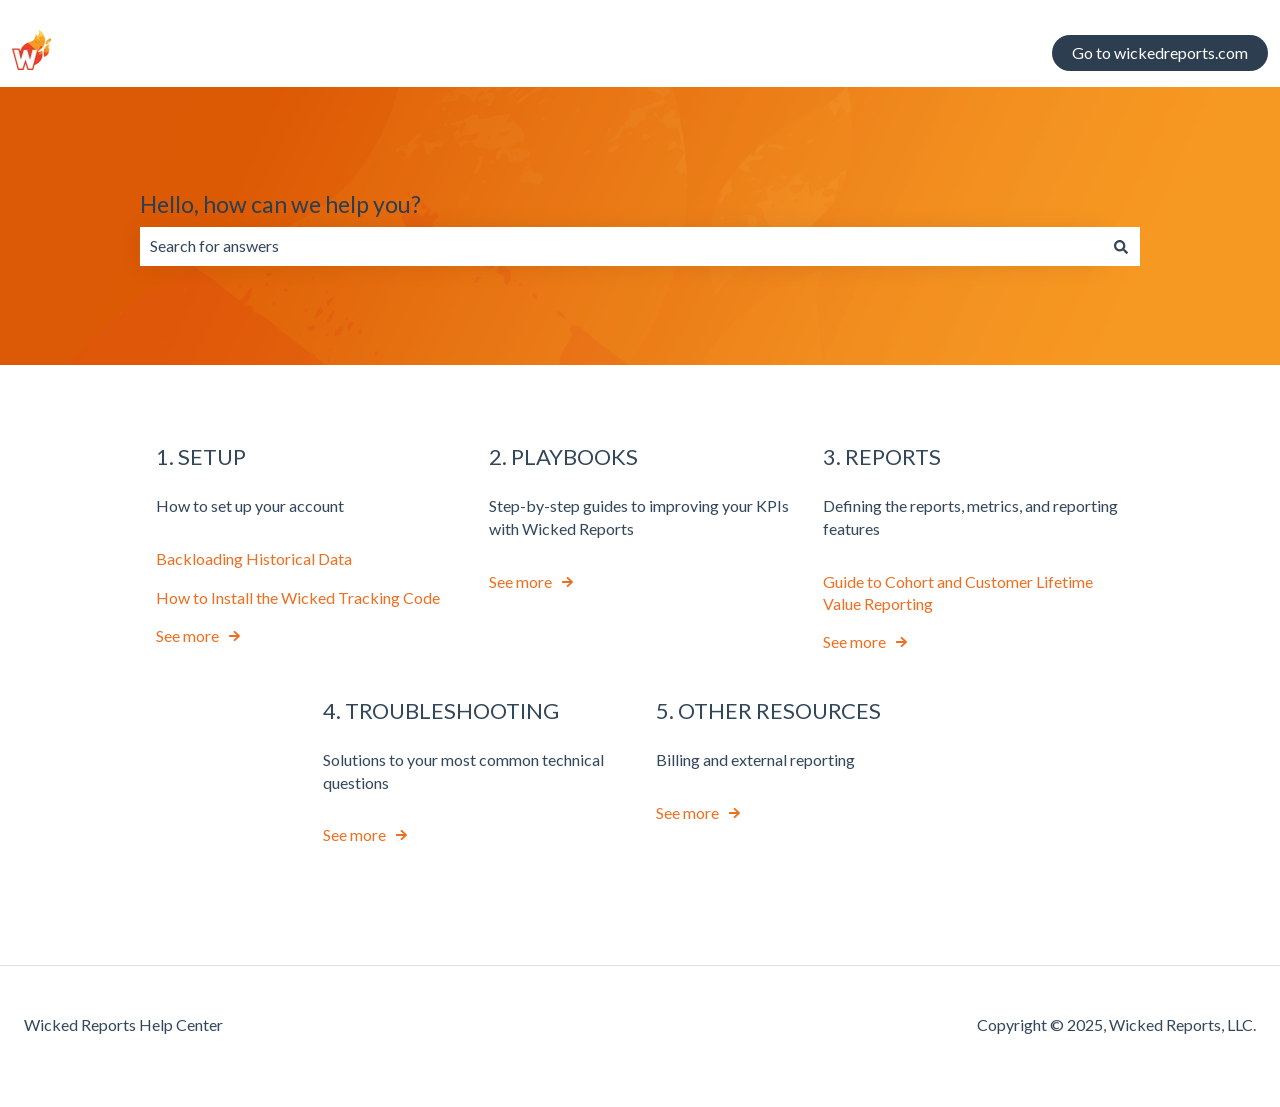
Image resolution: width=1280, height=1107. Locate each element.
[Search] (1121, 246)
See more (187, 635)
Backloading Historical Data (254, 558)
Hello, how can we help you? (280, 204)
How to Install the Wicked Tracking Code (298, 596)
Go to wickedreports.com (1160, 52)
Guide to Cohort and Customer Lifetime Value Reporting (958, 591)
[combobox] (621, 246)
